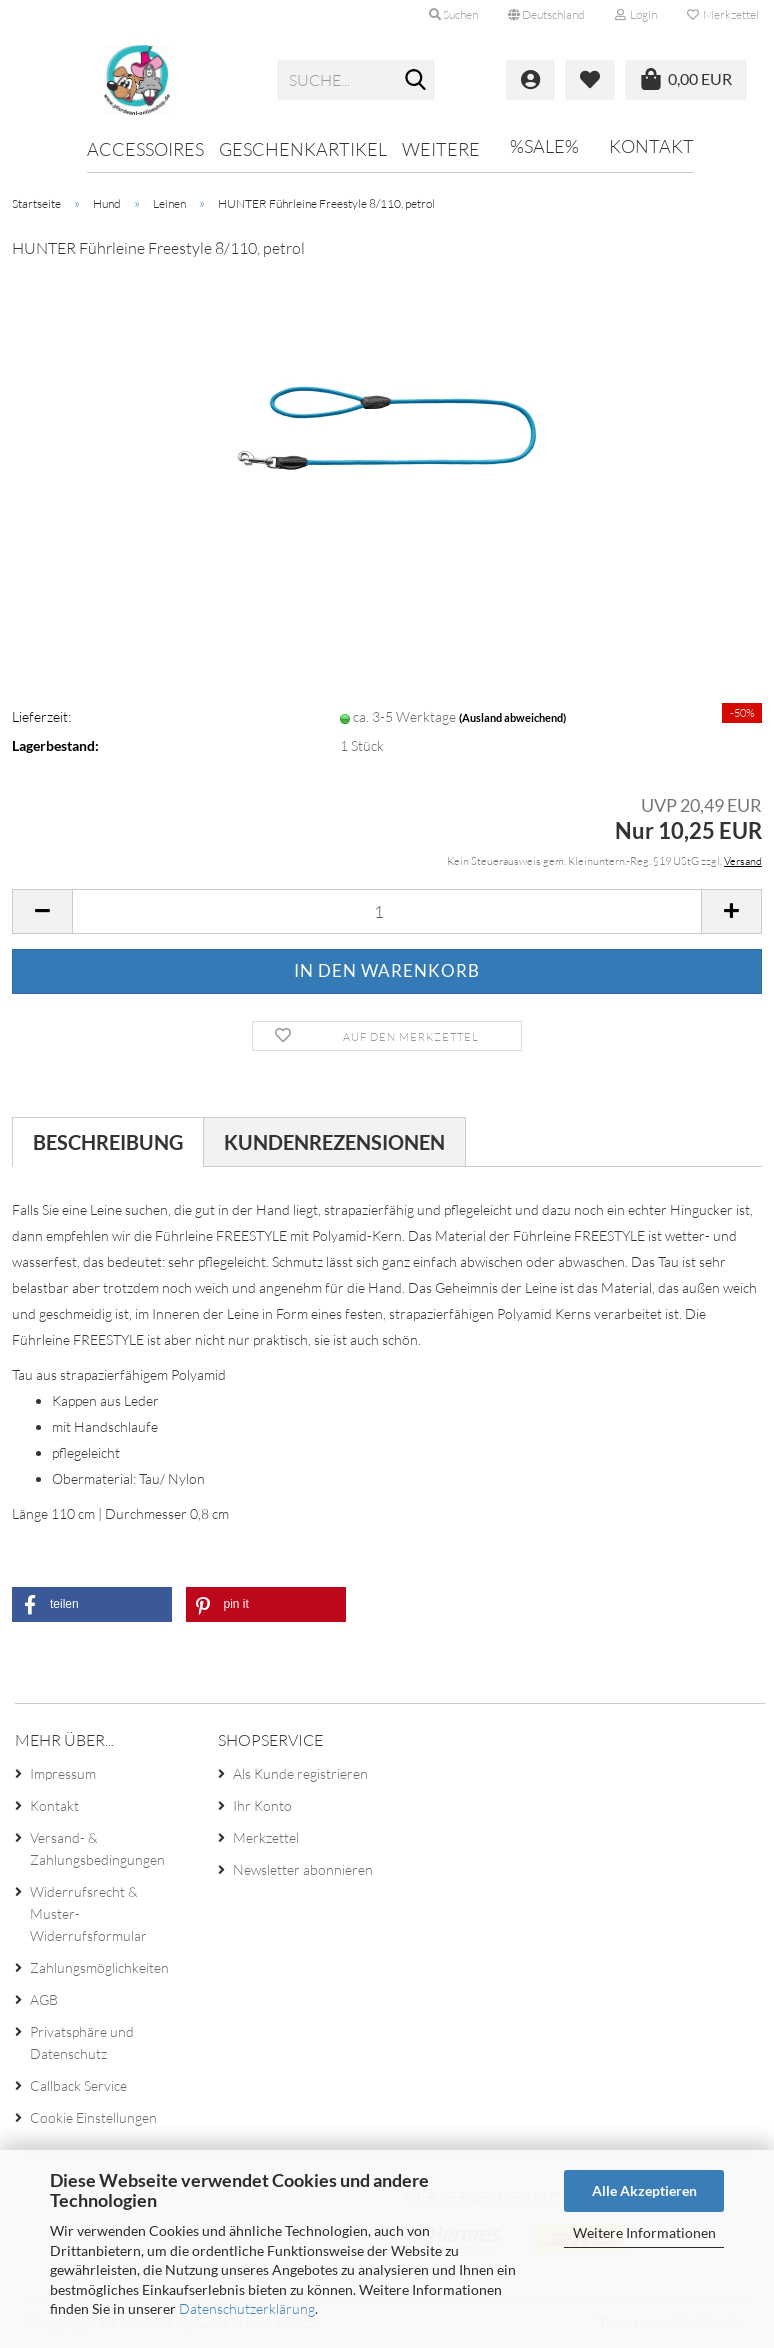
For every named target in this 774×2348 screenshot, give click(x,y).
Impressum (63, 1773)
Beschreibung (108, 1142)
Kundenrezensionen (334, 1142)
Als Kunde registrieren (300, 1773)
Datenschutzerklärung (247, 2308)
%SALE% (544, 146)
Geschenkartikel (303, 149)
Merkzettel (723, 14)
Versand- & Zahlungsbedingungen (97, 1848)
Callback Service (78, 2085)
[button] (546, 15)
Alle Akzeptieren (644, 2190)
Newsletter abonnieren (303, 1869)
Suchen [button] (453, 14)
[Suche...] (416, 81)
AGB (44, 1999)
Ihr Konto (262, 1805)
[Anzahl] (387, 911)
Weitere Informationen (644, 2232)
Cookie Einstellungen (93, 2117)
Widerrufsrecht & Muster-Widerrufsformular (88, 1913)
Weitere (441, 149)
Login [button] (636, 14)
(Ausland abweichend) (512, 717)
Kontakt (651, 146)
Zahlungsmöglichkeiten (99, 1967)
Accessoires (145, 149)
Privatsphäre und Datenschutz (82, 2042)
